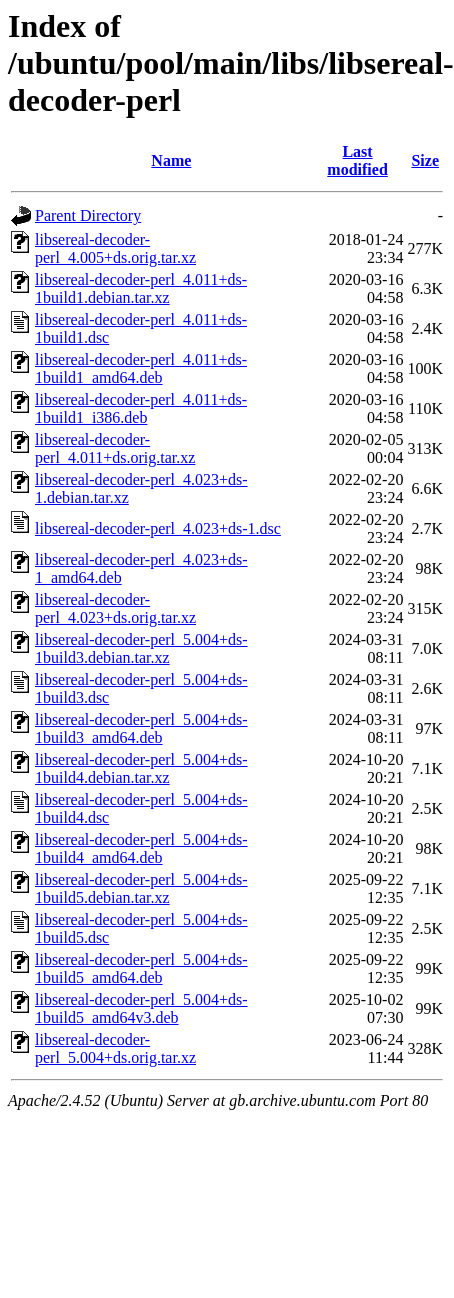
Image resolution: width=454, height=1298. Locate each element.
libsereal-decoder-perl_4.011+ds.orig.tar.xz (115, 448)
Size (425, 160)
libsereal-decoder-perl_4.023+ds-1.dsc (158, 528)
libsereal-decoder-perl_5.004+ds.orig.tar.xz (115, 1048)
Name (171, 160)
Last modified (357, 160)
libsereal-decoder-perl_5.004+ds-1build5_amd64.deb (141, 968)
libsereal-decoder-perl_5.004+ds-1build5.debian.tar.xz (141, 888)
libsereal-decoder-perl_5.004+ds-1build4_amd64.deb (141, 848)
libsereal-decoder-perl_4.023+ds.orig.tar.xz (115, 608)
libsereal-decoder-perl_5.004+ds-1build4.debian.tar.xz (141, 768)
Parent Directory (88, 215)
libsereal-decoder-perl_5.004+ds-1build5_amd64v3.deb (141, 1008)
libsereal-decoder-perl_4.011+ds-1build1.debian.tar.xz (141, 288)
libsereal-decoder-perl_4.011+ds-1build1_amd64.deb (141, 368)
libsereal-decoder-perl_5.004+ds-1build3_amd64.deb (141, 728)
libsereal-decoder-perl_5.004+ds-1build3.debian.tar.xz (141, 648)
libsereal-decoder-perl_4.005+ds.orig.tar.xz (115, 248)
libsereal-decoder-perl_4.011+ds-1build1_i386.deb (141, 408)
